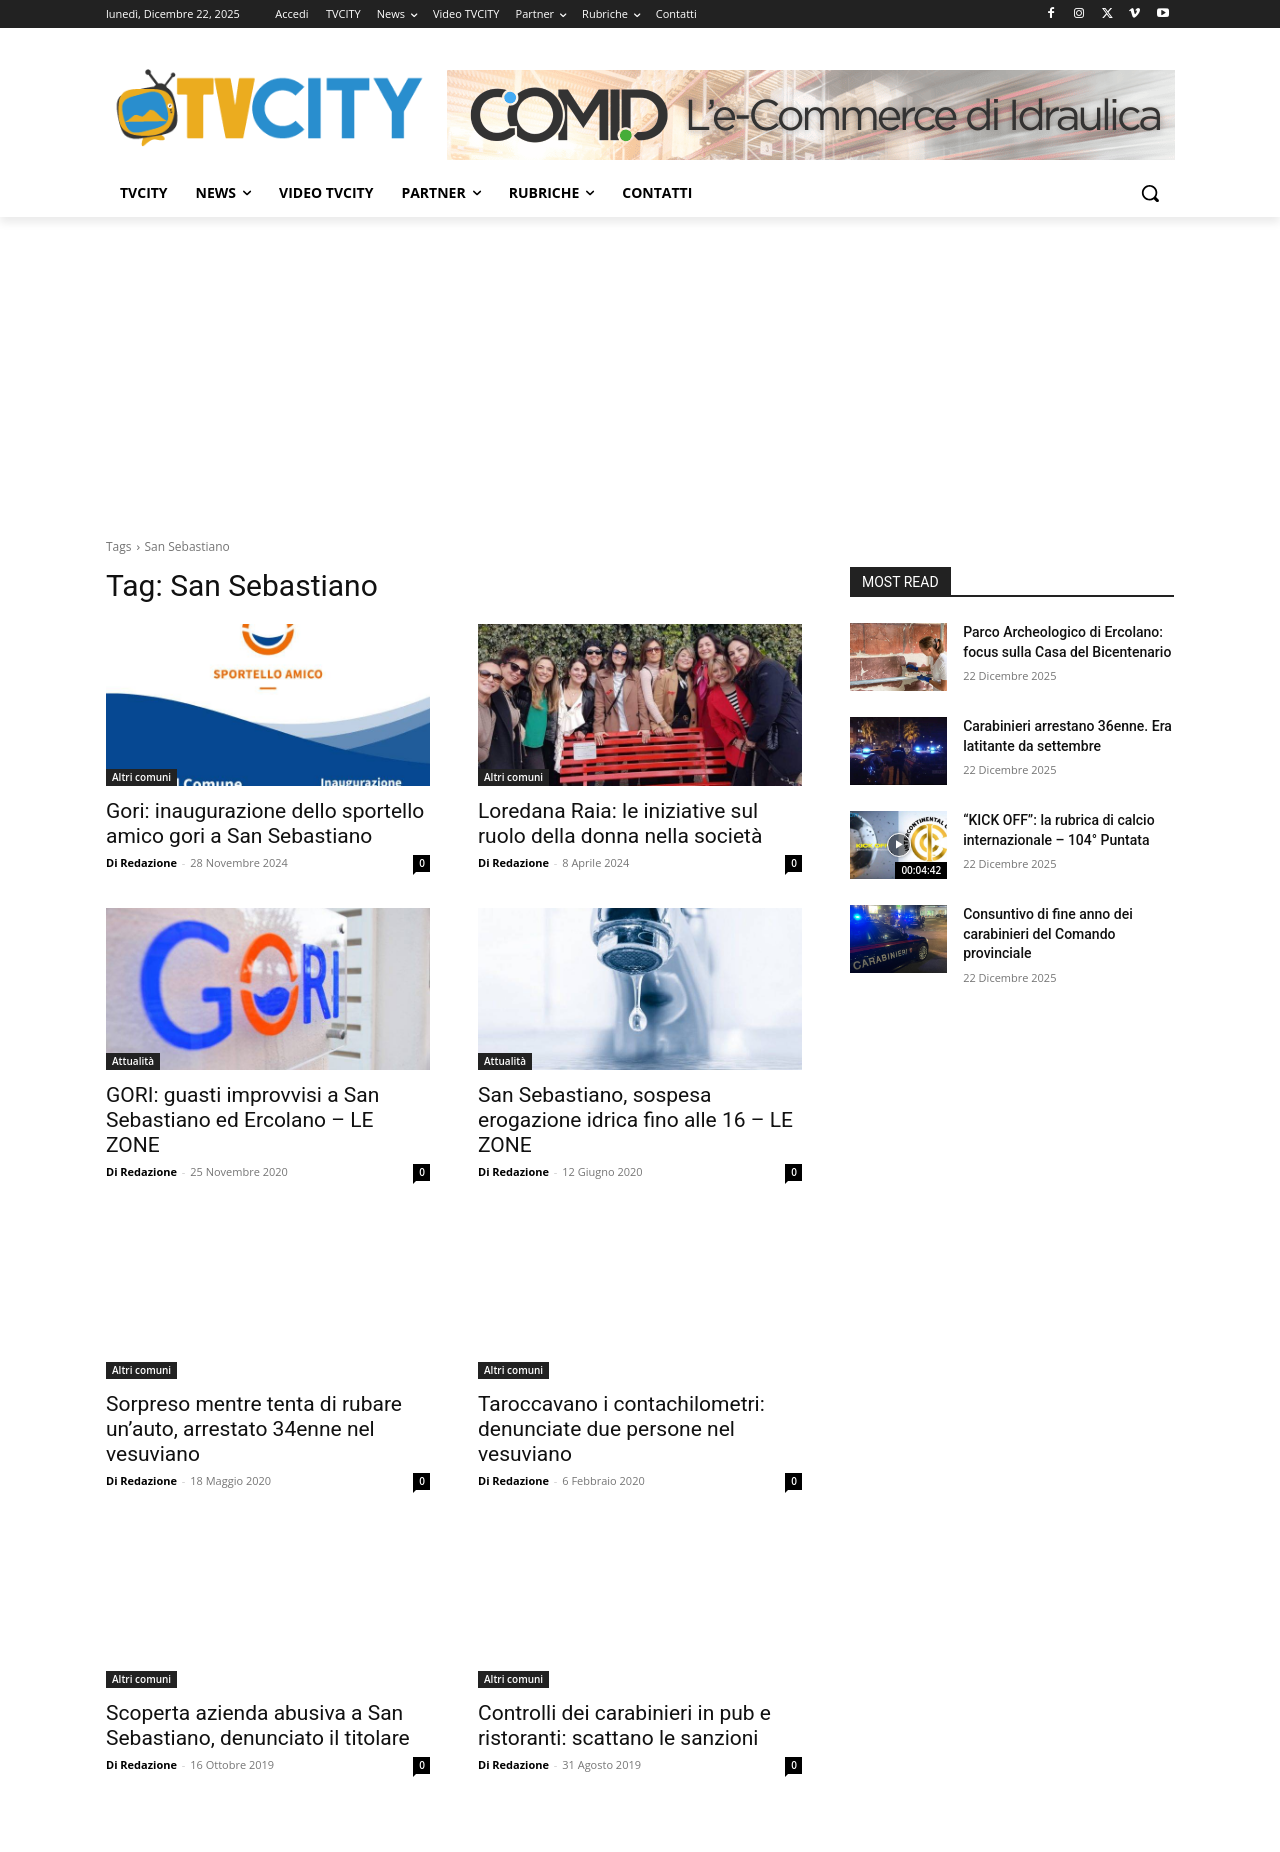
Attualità (133, 1061)
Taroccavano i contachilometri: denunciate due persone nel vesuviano (621, 1429)
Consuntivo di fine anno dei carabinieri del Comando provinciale (1048, 933)
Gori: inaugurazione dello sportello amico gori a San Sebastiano (265, 823)
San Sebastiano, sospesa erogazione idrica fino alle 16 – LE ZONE (635, 1120)
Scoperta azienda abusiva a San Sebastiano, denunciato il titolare (258, 1725)
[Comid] (811, 115)
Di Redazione (141, 862)
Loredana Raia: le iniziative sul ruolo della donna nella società (620, 823)
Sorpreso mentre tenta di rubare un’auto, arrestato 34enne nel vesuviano (254, 1429)
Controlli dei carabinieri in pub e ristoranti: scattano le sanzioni (624, 1725)
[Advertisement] (640, 367)
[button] (1150, 193)
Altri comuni (141, 777)
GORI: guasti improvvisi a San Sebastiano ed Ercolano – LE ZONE (242, 1120)
